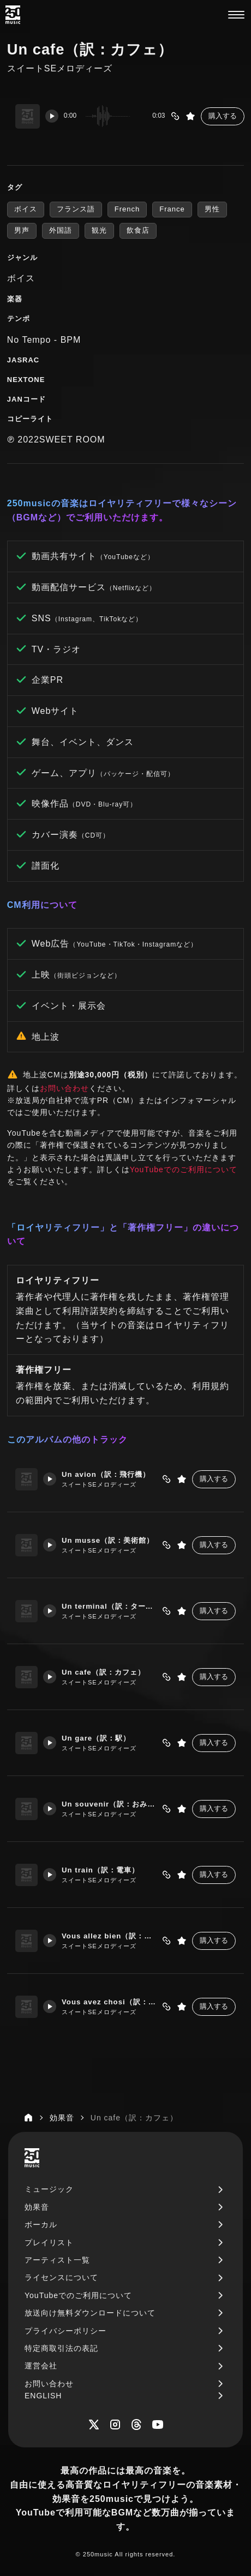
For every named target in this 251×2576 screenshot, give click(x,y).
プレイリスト (49, 2242)
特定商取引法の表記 (61, 2348)
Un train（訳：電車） (102, 1870)
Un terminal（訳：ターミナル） (110, 1606)
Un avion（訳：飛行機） (108, 1474)
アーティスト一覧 (57, 2260)
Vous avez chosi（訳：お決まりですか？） (110, 2002)
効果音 (37, 2207)
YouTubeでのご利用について (183, 1169)
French (127, 209)
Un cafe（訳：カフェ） (105, 1672)
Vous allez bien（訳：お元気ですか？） (110, 1936)
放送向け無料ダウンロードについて (90, 2312)
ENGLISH (43, 2395)
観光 (99, 230)
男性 (212, 209)
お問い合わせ (64, 1088)
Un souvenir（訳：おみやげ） (110, 1804)
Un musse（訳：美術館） (110, 1540)
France (171, 209)
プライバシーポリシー (65, 2330)
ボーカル (41, 2224)
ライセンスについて (61, 2277)
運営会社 (41, 2365)
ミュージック (49, 2189)
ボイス (25, 209)
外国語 (60, 230)
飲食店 (138, 230)
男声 (21, 230)
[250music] (12, 14)
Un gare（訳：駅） (98, 1738)
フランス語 (76, 209)
